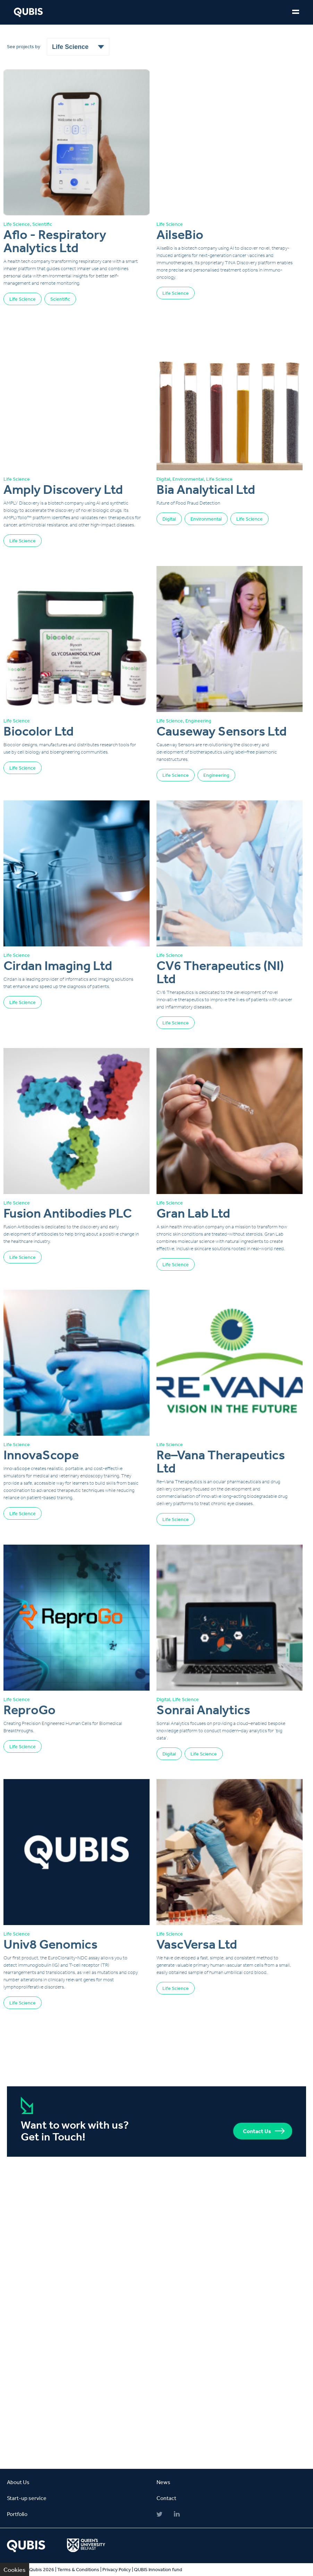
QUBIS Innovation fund (158, 2569)
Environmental (206, 519)
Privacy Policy (116, 2569)
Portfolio (17, 2514)
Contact (166, 2498)
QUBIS (28, 12)
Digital (169, 519)
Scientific (60, 299)
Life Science (22, 299)
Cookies (14, 2569)
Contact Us (257, 2131)
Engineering (216, 775)
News (163, 2482)
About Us (18, 2482)
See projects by (23, 46)
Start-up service (26, 2498)
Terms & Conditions (78, 2569)
